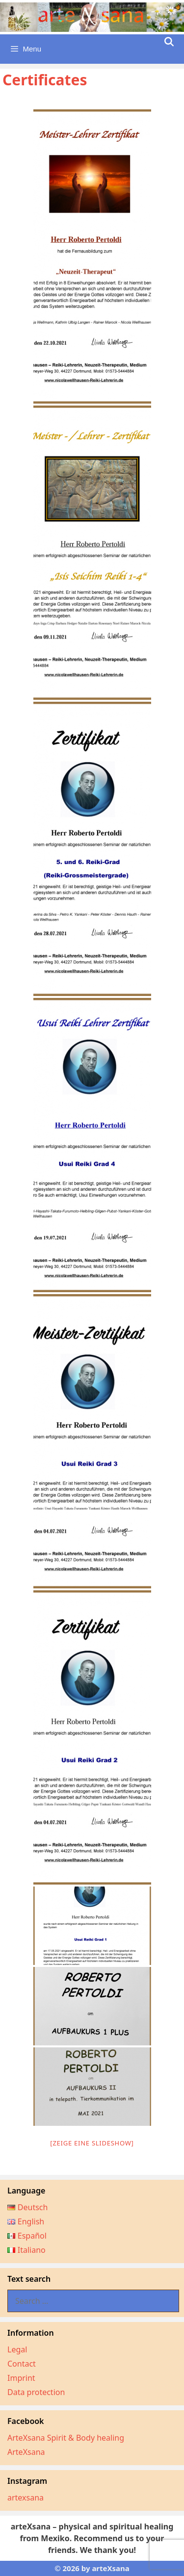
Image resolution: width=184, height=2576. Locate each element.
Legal (17, 2349)
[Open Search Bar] (169, 42)
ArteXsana (26, 2452)
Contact (21, 2363)
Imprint (21, 2377)
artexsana (25, 2497)
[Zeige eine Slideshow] (91, 2143)
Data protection (36, 2392)
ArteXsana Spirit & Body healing (65, 2437)
